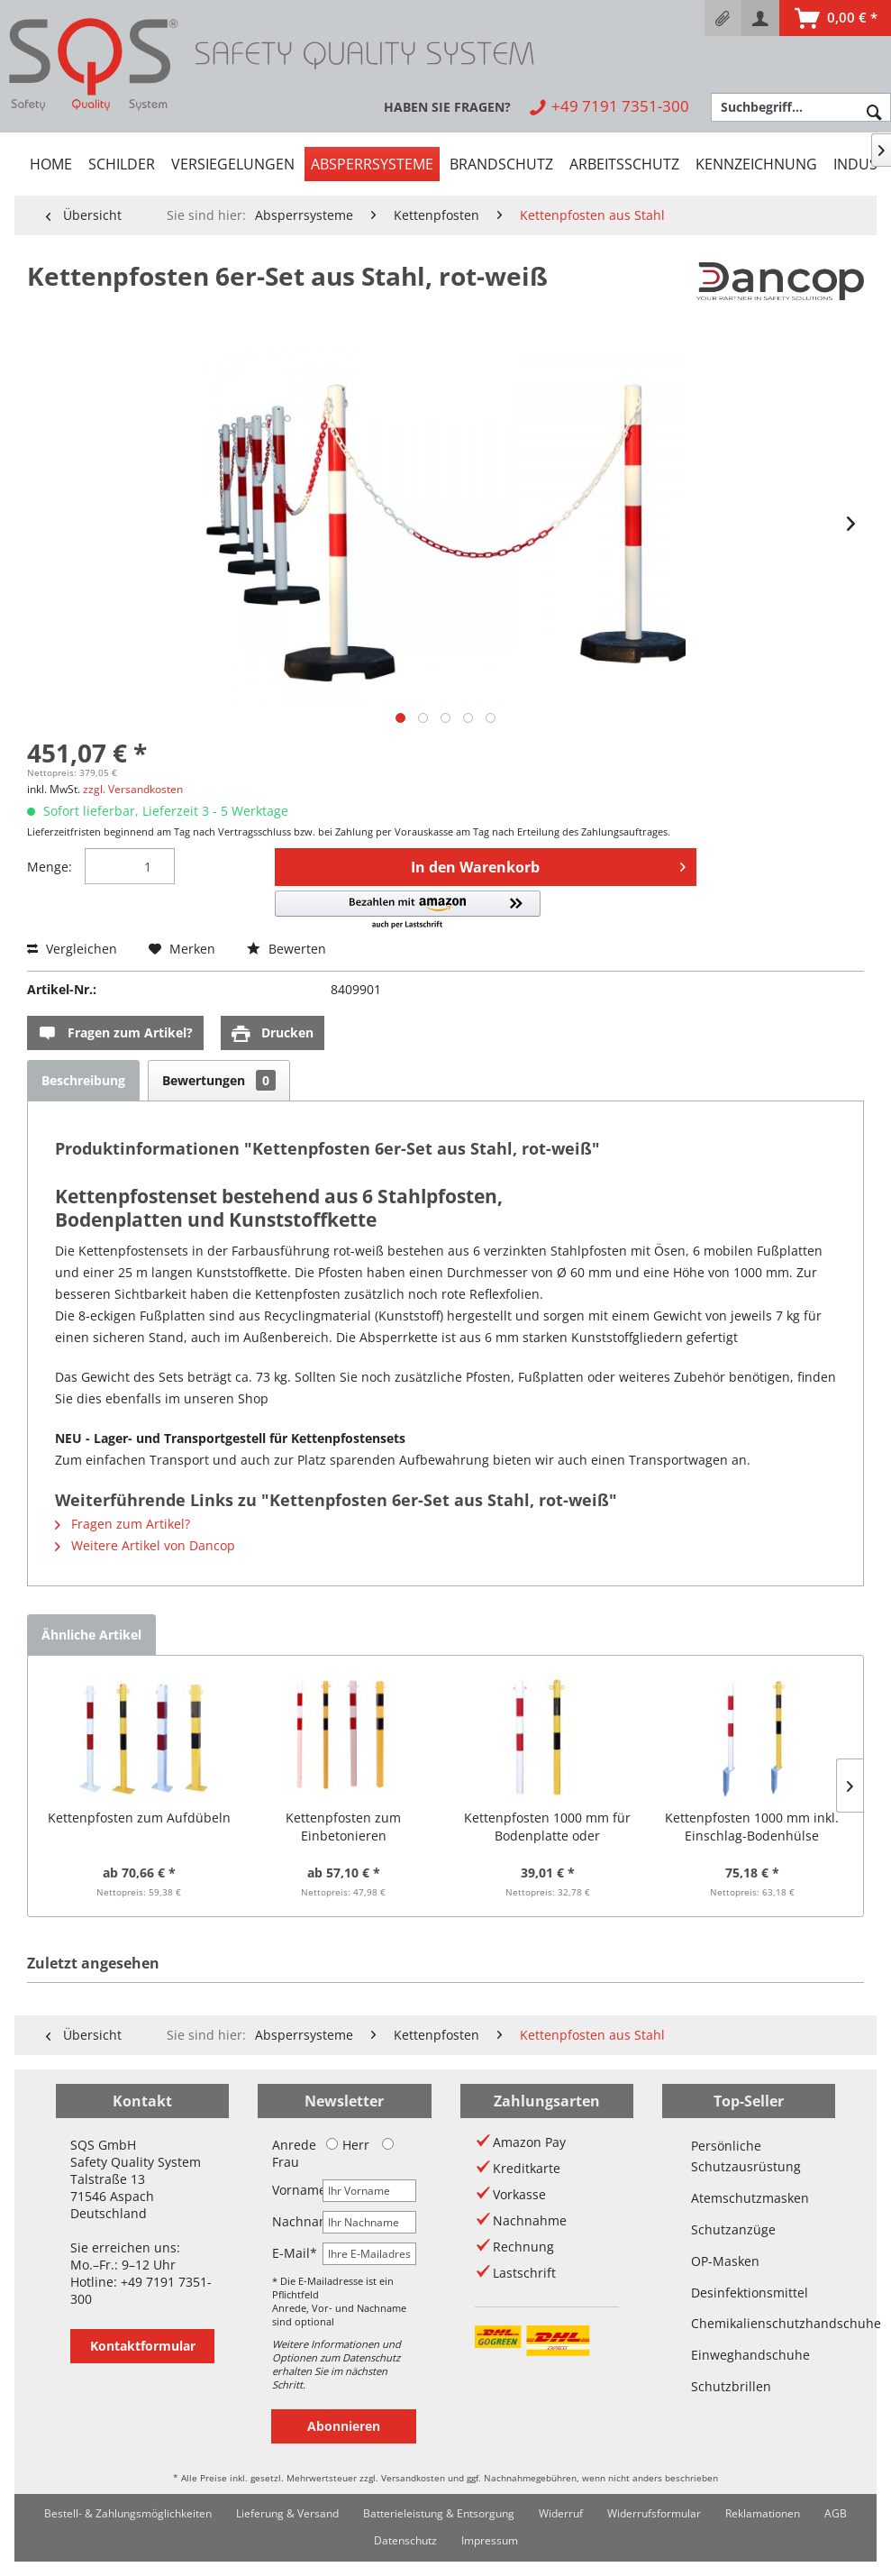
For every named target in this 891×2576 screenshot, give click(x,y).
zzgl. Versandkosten (133, 789)
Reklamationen (762, 2513)
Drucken (273, 1033)
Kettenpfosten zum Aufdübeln (139, 1817)
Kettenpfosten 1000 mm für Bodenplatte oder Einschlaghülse (547, 1827)
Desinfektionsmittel (748, 2292)
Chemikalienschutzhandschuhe (748, 2323)
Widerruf (561, 2513)
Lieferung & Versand (287, 2513)
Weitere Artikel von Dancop (145, 1545)
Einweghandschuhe (748, 2354)
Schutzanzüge (733, 2229)
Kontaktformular (142, 2345)
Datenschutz (405, 2540)
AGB (835, 2513)
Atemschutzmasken (748, 2197)
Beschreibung (83, 1080)
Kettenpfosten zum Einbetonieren (343, 1826)
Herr (347, 2144)
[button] (408, 911)
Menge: (49, 866)
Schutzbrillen (731, 2386)
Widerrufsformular (654, 2513)
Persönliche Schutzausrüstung (746, 2156)
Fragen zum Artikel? (115, 1033)
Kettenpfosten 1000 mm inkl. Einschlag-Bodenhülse (752, 1826)
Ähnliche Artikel (91, 1634)
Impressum (489, 2540)
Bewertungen (219, 1080)
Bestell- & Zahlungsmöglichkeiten (128, 2513)
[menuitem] (723, 18)
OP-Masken (725, 2261)
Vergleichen (72, 948)
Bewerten (286, 948)
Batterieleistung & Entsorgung (438, 2513)
